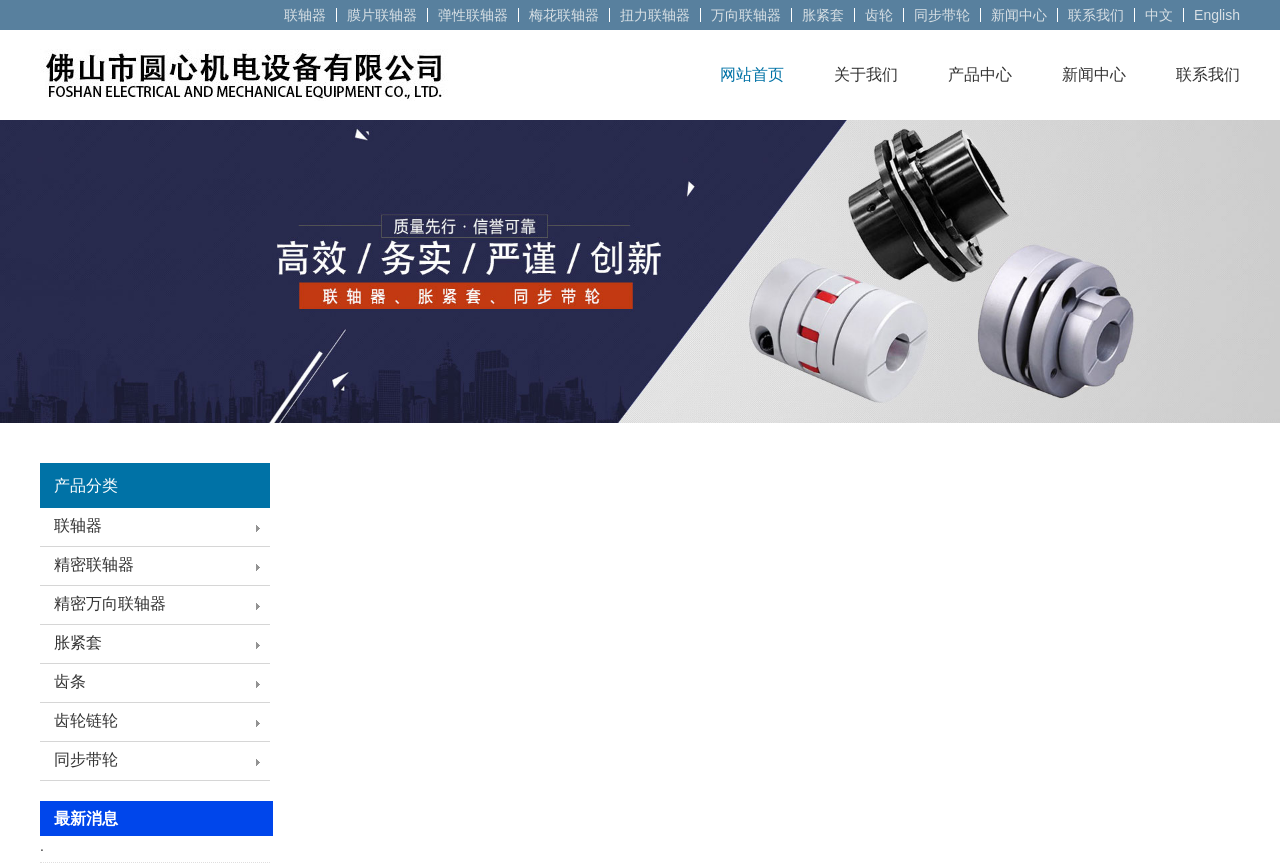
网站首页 (752, 74)
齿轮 (879, 15)
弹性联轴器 (473, 15)
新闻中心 (1019, 15)
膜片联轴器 (382, 15)
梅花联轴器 (564, 15)
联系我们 (1096, 15)
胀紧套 (823, 15)
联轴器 (305, 15)
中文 (1159, 15)
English (1217, 15)
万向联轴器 (746, 15)
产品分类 (86, 485)
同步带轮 (942, 15)
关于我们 (866, 74)
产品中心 (980, 74)
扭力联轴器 (655, 15)
